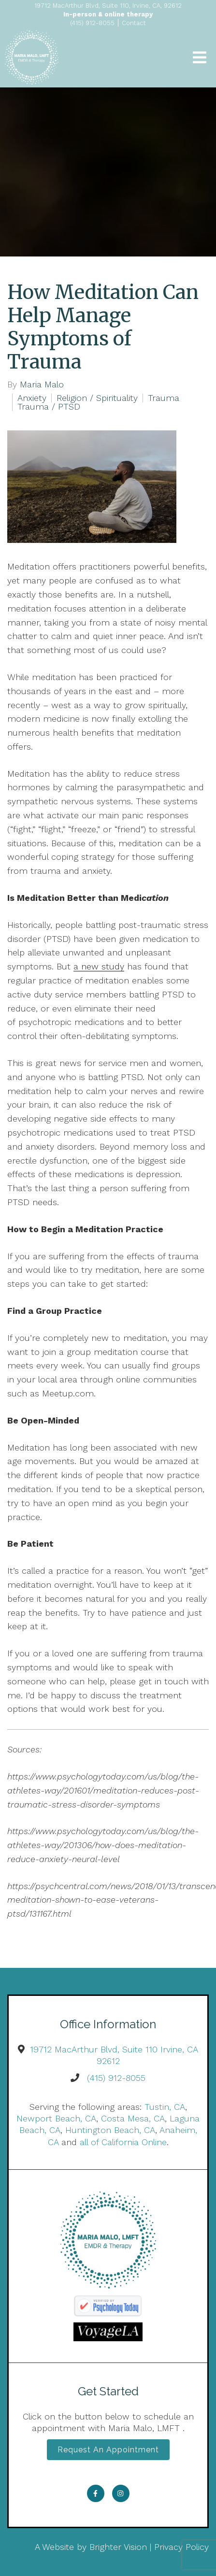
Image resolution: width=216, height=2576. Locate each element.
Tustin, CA (164, 2107)
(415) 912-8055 (116, 2078)
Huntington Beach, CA (110, 2130)
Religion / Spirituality (97, 398)
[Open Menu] (199, 57)
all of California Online (123, 2142)
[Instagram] (121, 2493)
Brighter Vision (118, 2547)
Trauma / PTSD (48, 406)
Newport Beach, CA (56, 2118)
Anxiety (31, 398)
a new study (98, 966)
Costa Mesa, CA (133, 2118)
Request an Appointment (108, 2449)
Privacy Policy (181, 2547)
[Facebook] (95, 2493)
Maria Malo (42, 384)
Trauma (163, 398)
